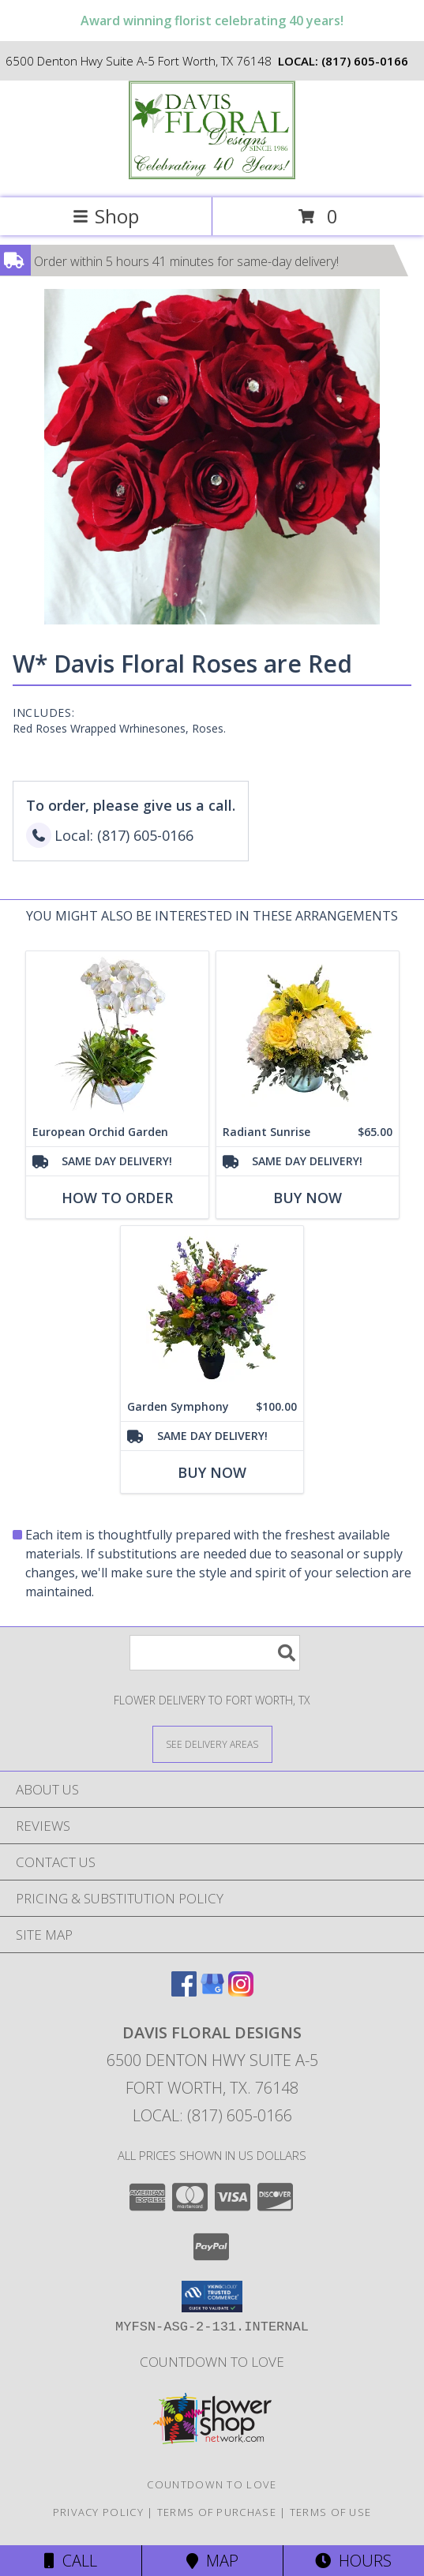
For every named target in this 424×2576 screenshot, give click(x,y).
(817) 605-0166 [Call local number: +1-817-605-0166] (364, 61)
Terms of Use (331, 2512)
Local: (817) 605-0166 (212, 2115)
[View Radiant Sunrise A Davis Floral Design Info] (307, 1034)
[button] (212, 2296)
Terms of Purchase (216, 2512)
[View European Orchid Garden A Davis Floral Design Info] (117, 1034)
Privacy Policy (98, 2512)
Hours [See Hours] (353, 2560)
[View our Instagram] (240, 1991)
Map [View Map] (212, 2560)
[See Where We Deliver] (212, 1743)
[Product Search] (214, 1652)
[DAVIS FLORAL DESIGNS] (212, 174)
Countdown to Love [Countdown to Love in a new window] (212, 2362)
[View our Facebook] (184, 1991)
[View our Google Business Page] (212, 1991)
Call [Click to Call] (70, 2560)
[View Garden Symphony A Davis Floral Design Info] (212, 1309)
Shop (106, 216)
